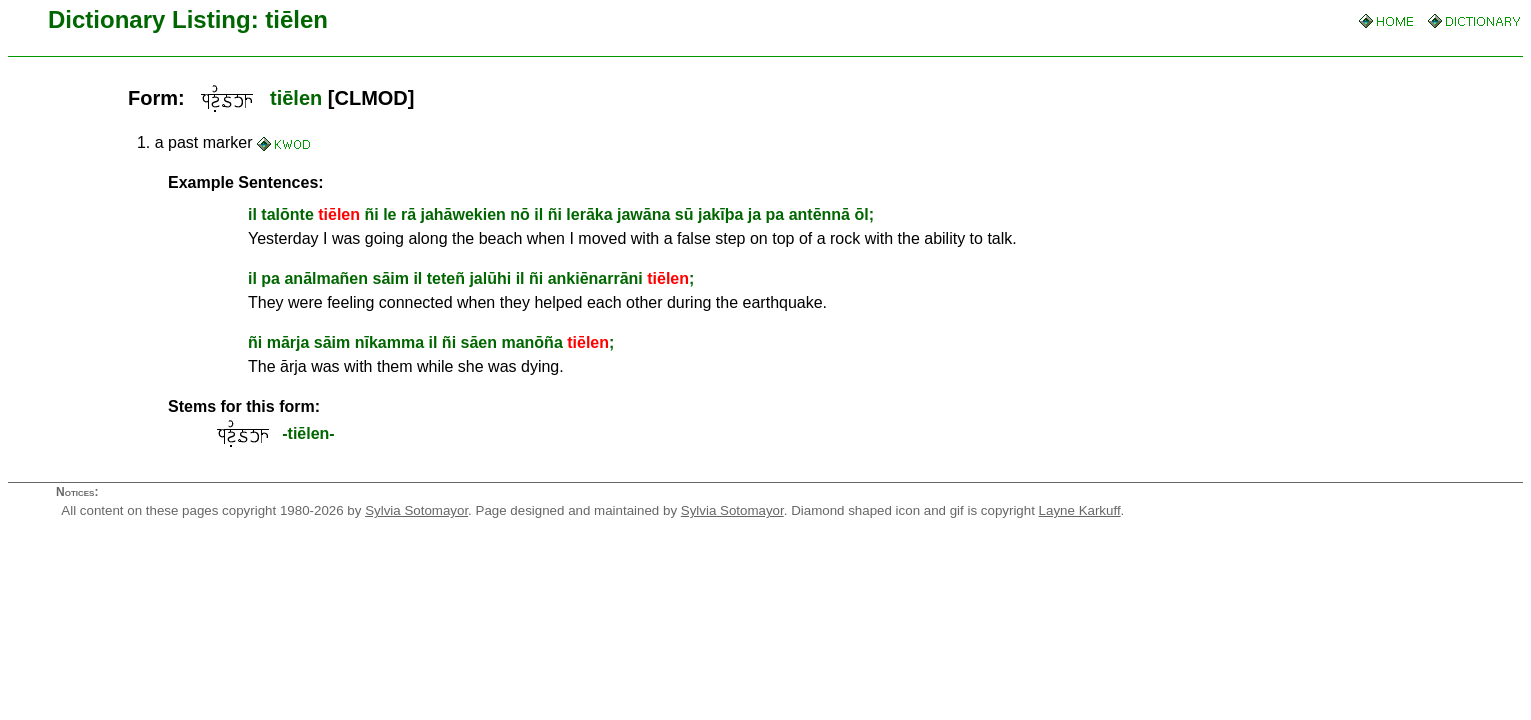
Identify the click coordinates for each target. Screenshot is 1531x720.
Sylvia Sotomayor (416, 510)
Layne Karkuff (1080, 510)
